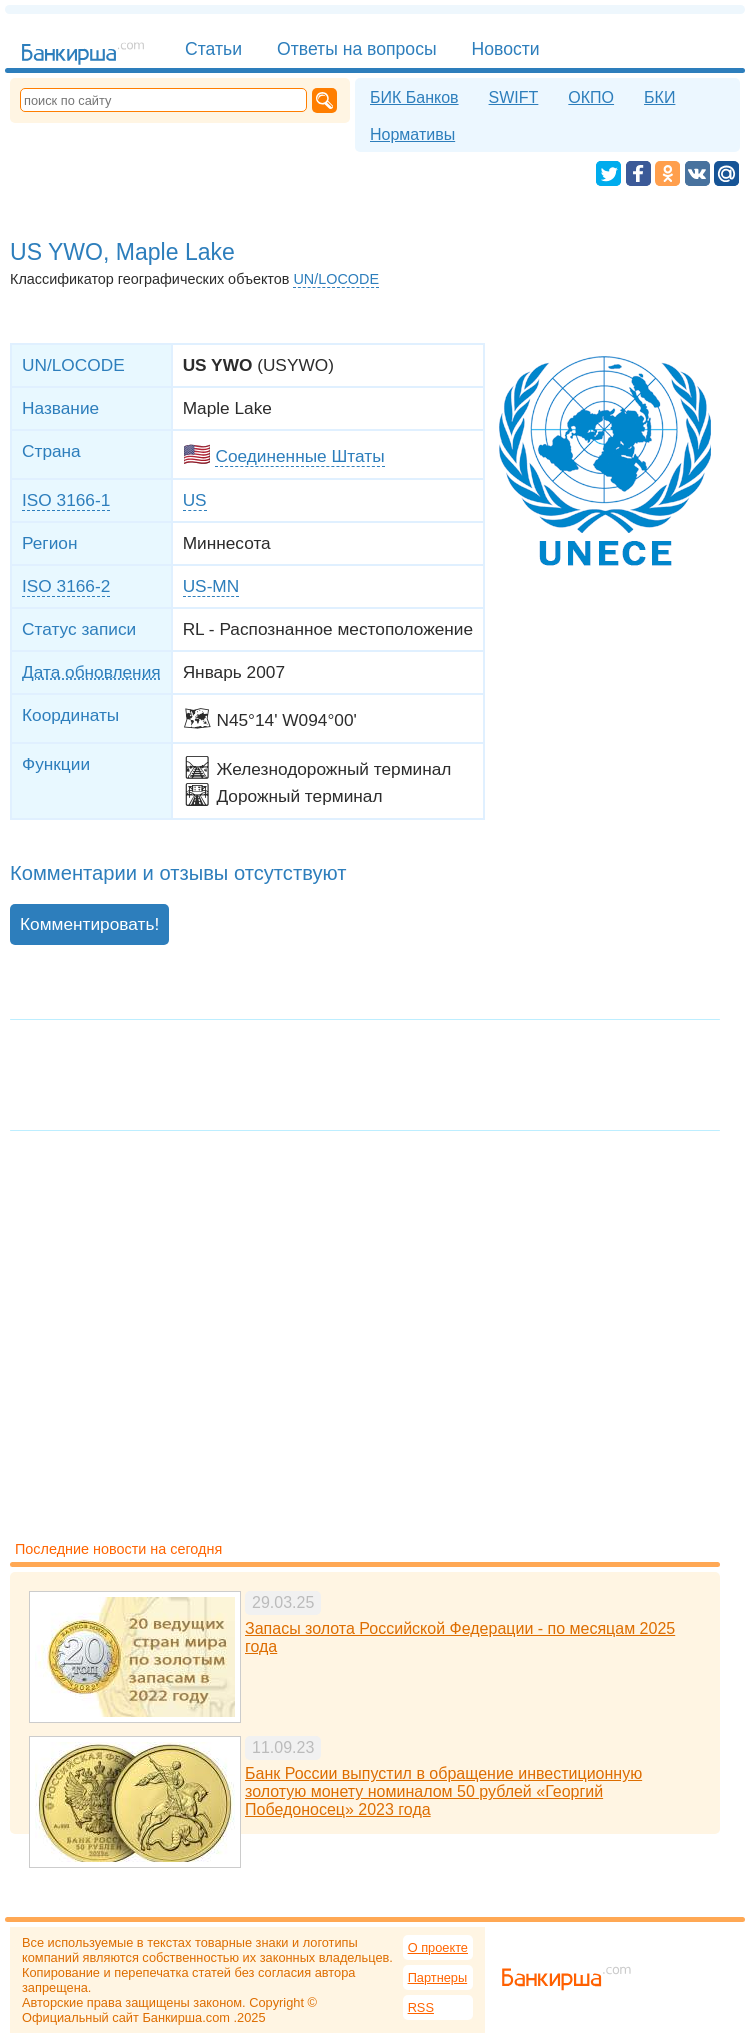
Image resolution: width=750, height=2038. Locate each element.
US (195, 500)
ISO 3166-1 (66, 500)
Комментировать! (89, 924)
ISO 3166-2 (66, 586)
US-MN (211, 586)
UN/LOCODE (336, 279)
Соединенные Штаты (299, 456)
